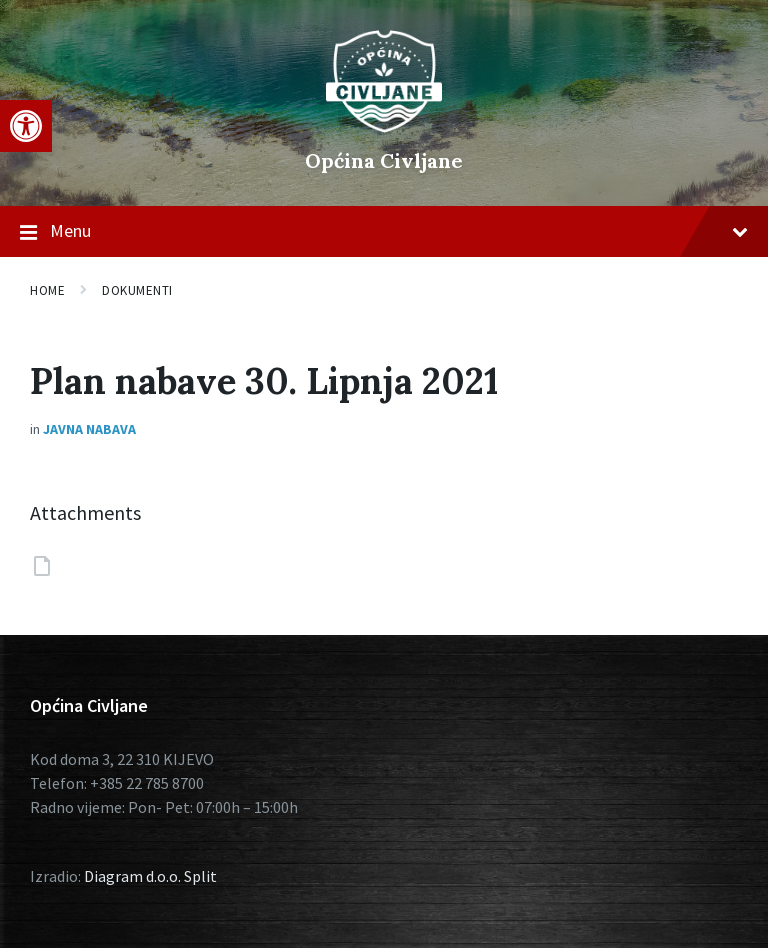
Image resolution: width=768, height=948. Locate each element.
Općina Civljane (384, 160)
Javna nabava (89, 429)
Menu (384, 232)
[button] (26, 126)
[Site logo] (384, 127)
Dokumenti (137, 290)
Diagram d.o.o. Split (150, 876)
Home (47, 290)
